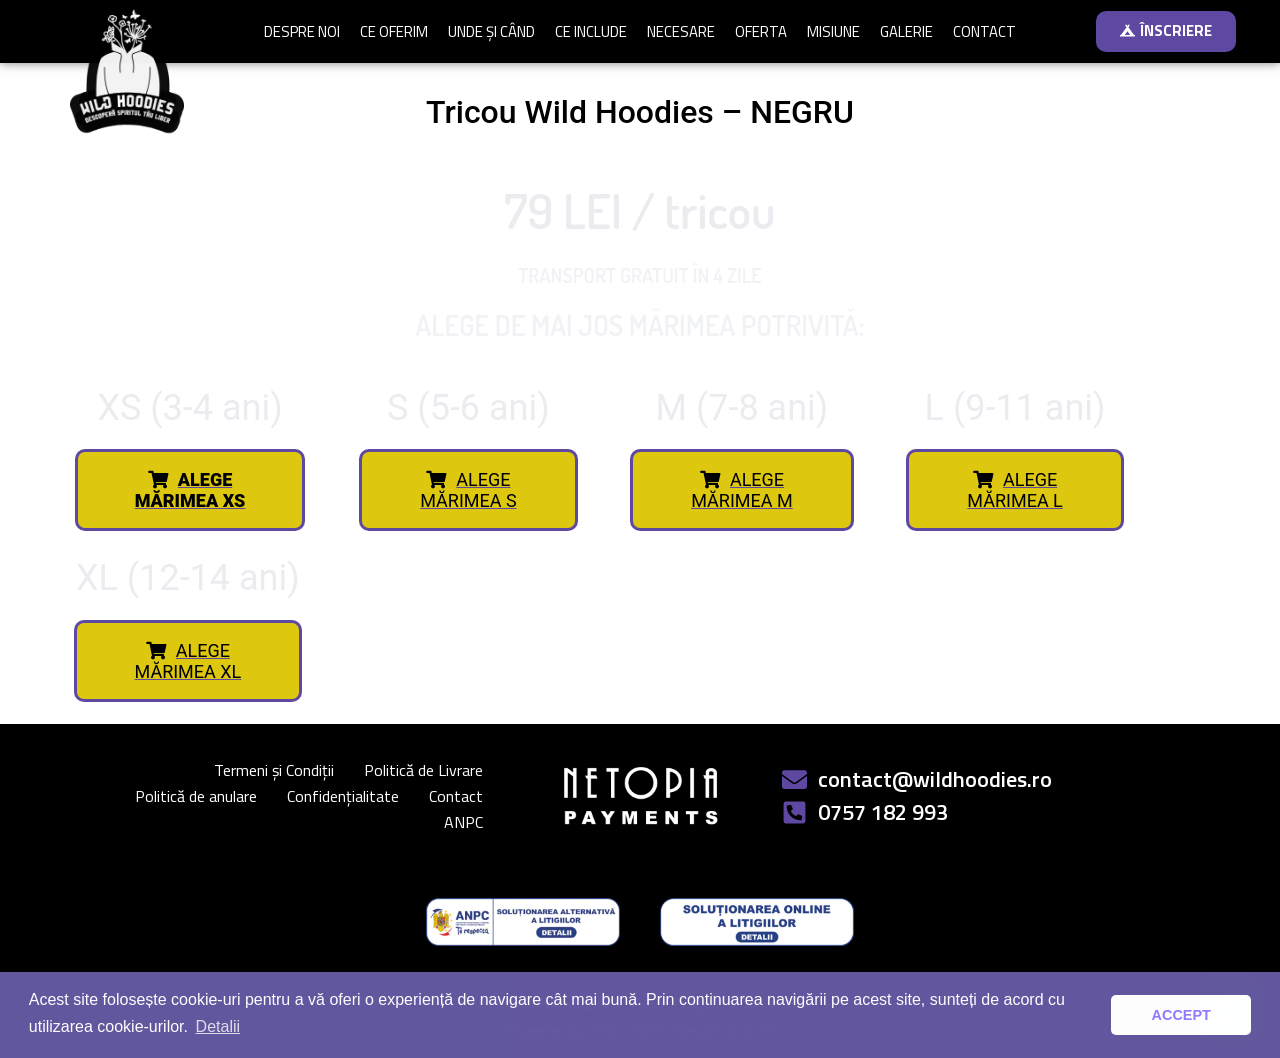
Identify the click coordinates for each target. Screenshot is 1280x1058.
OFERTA (761, 31)
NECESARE (681, 31)
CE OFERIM (394, 31)
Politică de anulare (196, 796)
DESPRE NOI (302, 31)
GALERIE (906, 31)
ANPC (463, 822)
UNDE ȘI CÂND (491, 31)
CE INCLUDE (591, 31)
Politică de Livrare (423, 770)
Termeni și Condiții (274, 770)
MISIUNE (833, 31)
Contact (456, 796)
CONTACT (984, 31)
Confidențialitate (343, 796)
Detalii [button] (218, 1026)
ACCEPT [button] (1181, 1015)
